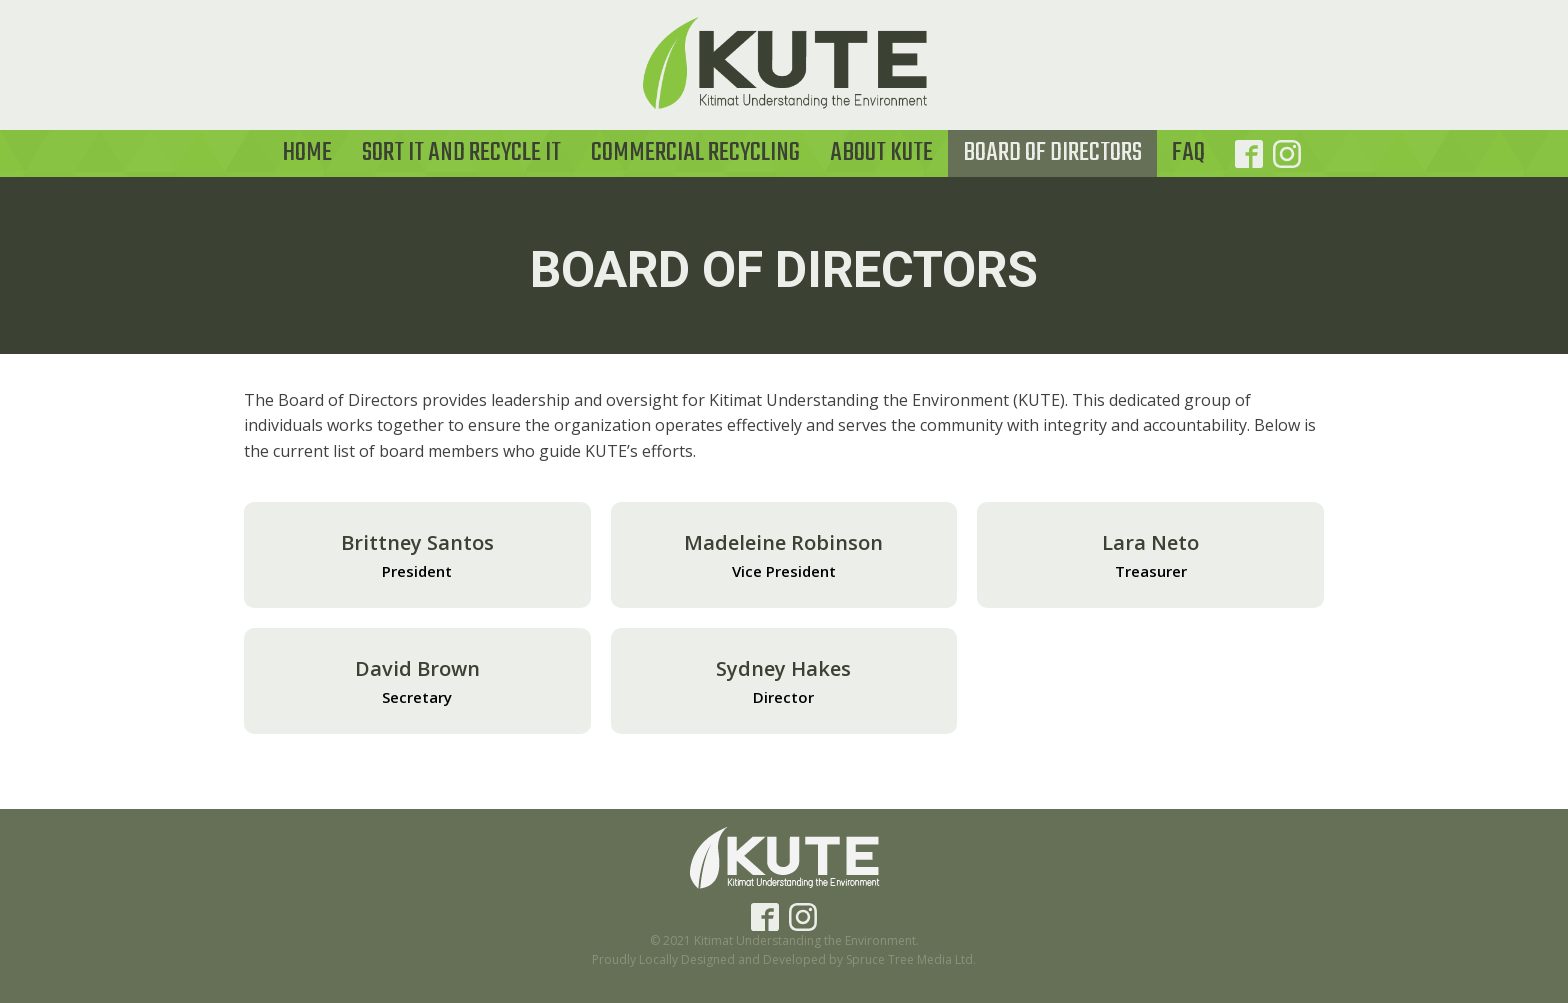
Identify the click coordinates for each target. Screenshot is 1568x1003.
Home (307, 153)
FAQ (1188, 153)
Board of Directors (1052, 153)
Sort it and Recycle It (461, 153)
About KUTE (881, 153)
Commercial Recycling (695, 153)
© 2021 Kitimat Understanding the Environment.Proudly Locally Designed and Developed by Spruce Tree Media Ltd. (784, 950)
